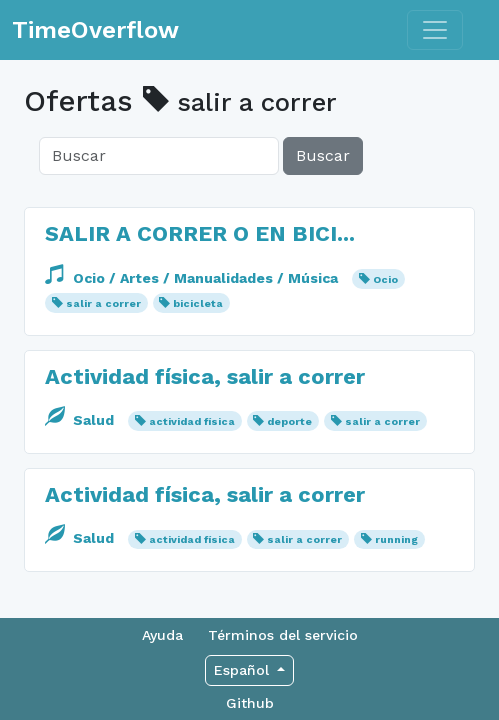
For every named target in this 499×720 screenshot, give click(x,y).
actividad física (192, 421)
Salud (81, 420)
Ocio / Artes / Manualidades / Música (193, 278)
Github (250, 703)
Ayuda (162, 635)
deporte (289, 421)
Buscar (323, 155)
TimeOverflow (95, 30)
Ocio (385, 279)
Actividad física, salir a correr (205, 376)
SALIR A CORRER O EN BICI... (200, 233)
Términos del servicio (283, 635)
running (396, 539)
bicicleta (198, 303)
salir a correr (103, 303)
